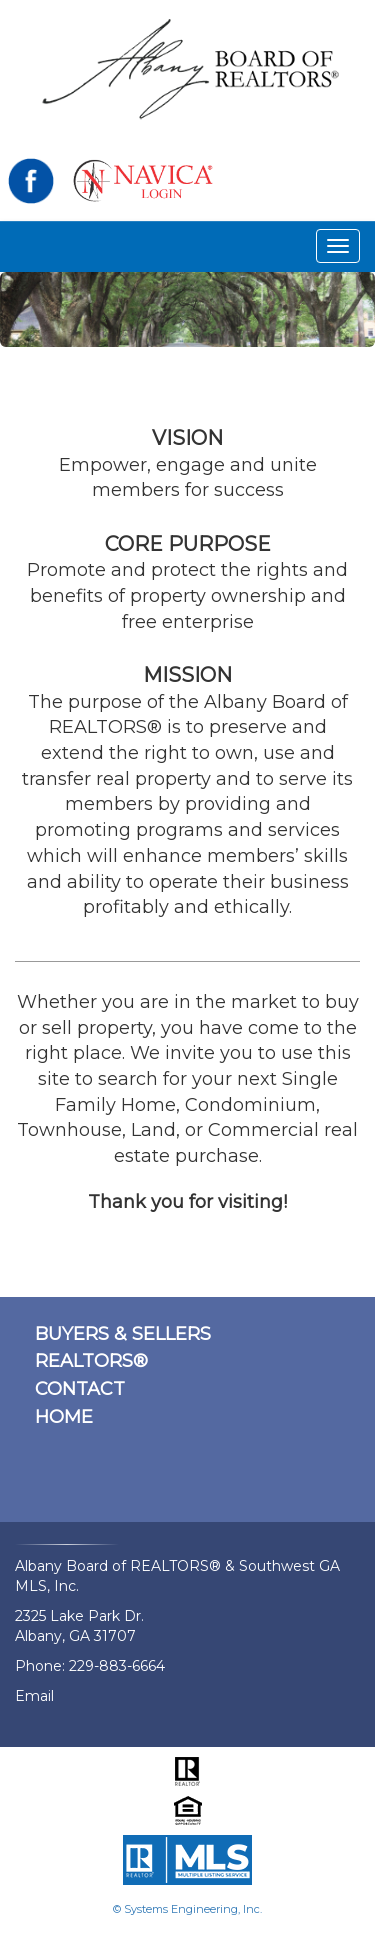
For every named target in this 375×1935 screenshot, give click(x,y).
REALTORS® (91, 1361)
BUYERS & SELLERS (123, 1334)
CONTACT (80, 1389)
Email (34, 1696)
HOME (64, 1417)
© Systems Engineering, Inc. (187, 1909)
